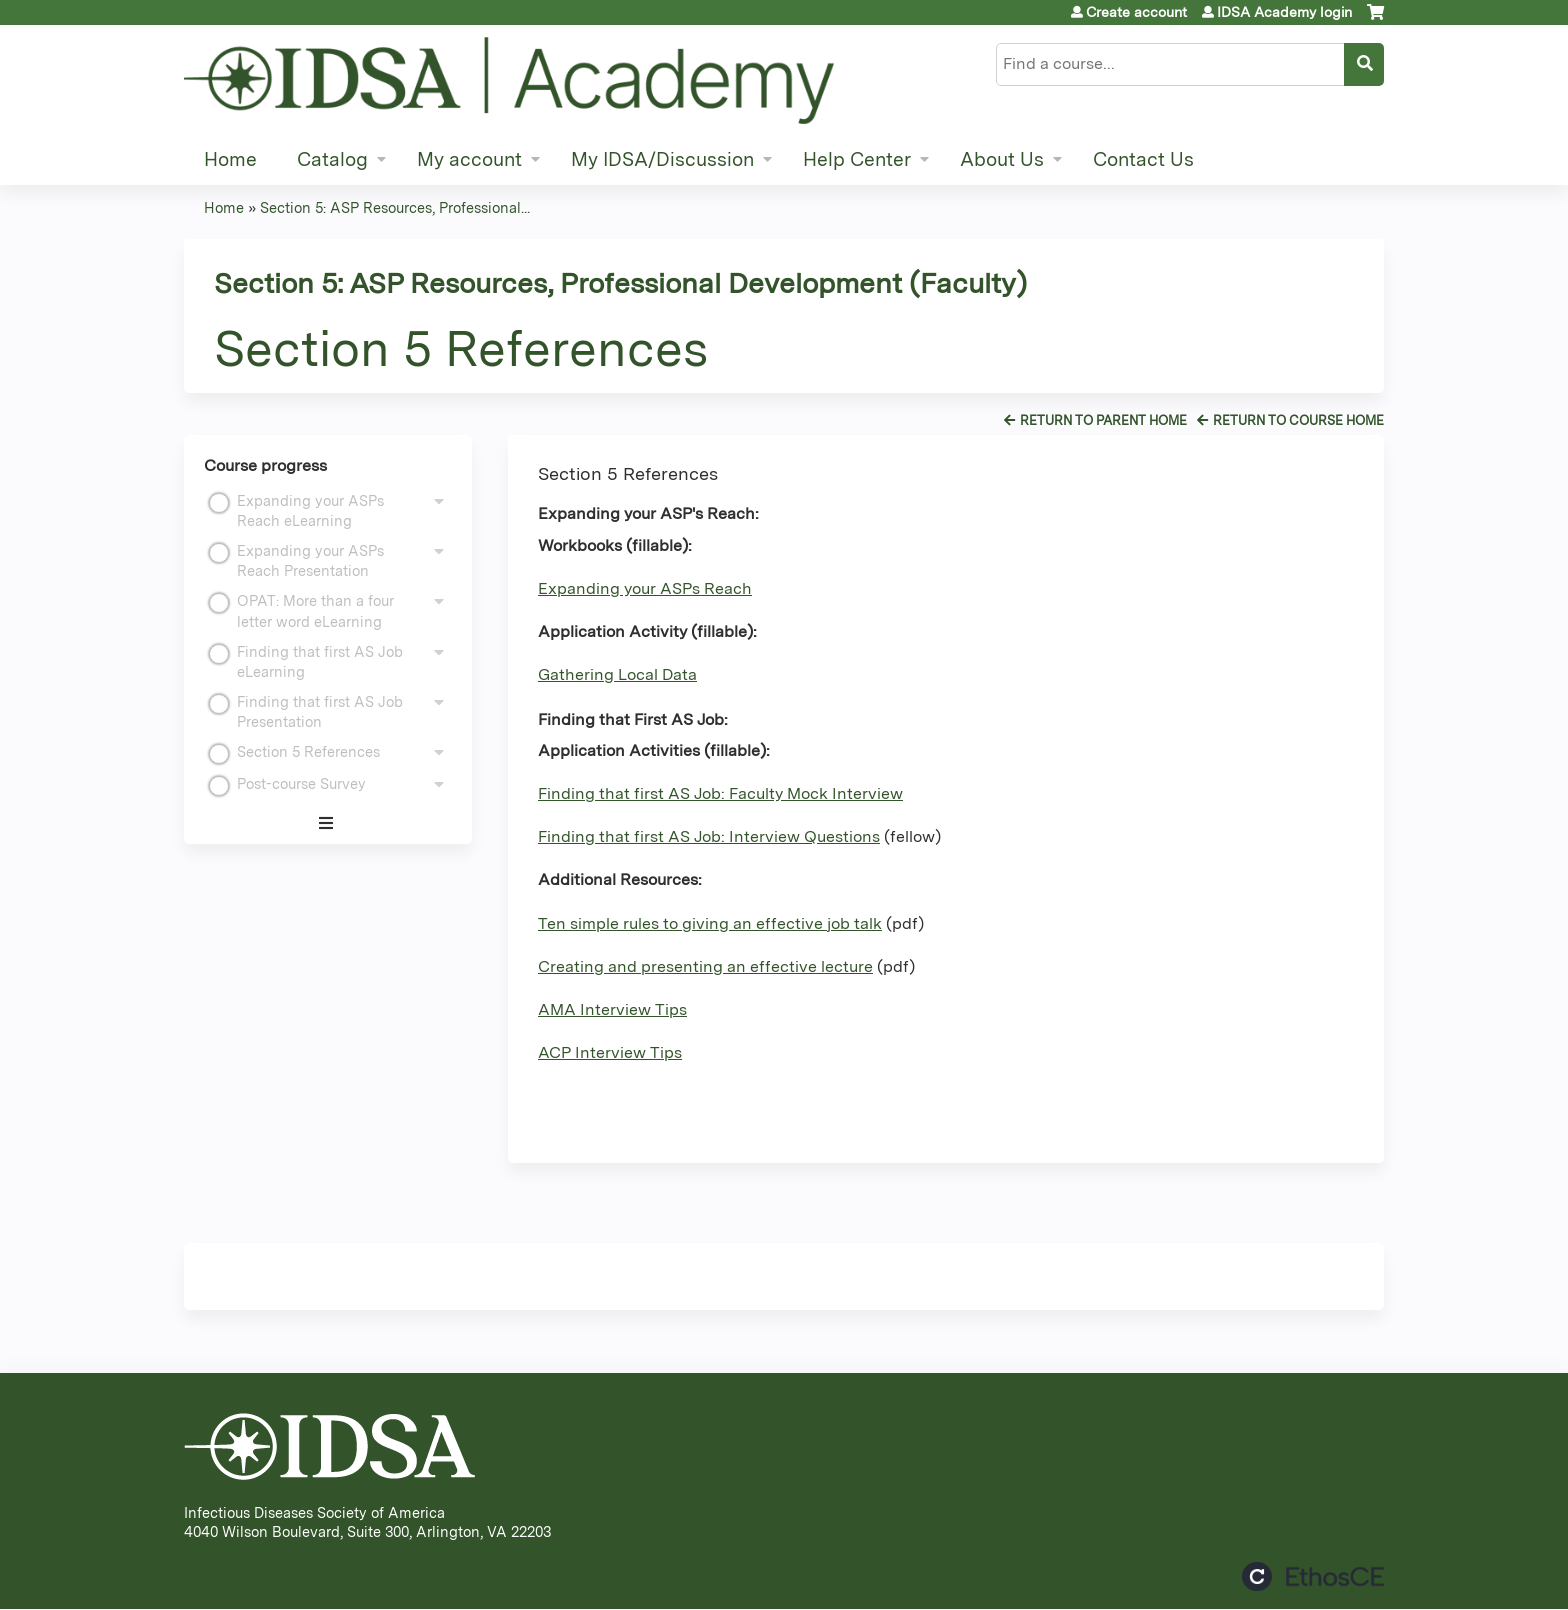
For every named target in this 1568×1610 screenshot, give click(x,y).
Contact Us (1143, 159)
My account (469, 159)
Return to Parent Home (1103, 420)
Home (230, 159)
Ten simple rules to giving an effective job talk (710, 923)
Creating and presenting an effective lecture (705, 966)
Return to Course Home (1298, 420)
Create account (1136, 12)
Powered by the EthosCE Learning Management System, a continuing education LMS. (1313, 1576)
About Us (1002, 159)
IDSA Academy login (1284, 12)
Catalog (332, 159)
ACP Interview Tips (610, 1052)
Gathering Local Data (617, 674)
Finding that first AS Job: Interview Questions (709, 836)
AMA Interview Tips (612, 1009)
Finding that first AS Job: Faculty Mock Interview (720, 793)
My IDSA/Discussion (662, 159)
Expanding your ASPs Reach (645, 588)
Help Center (857, 159)
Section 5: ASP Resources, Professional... (395, 207)
